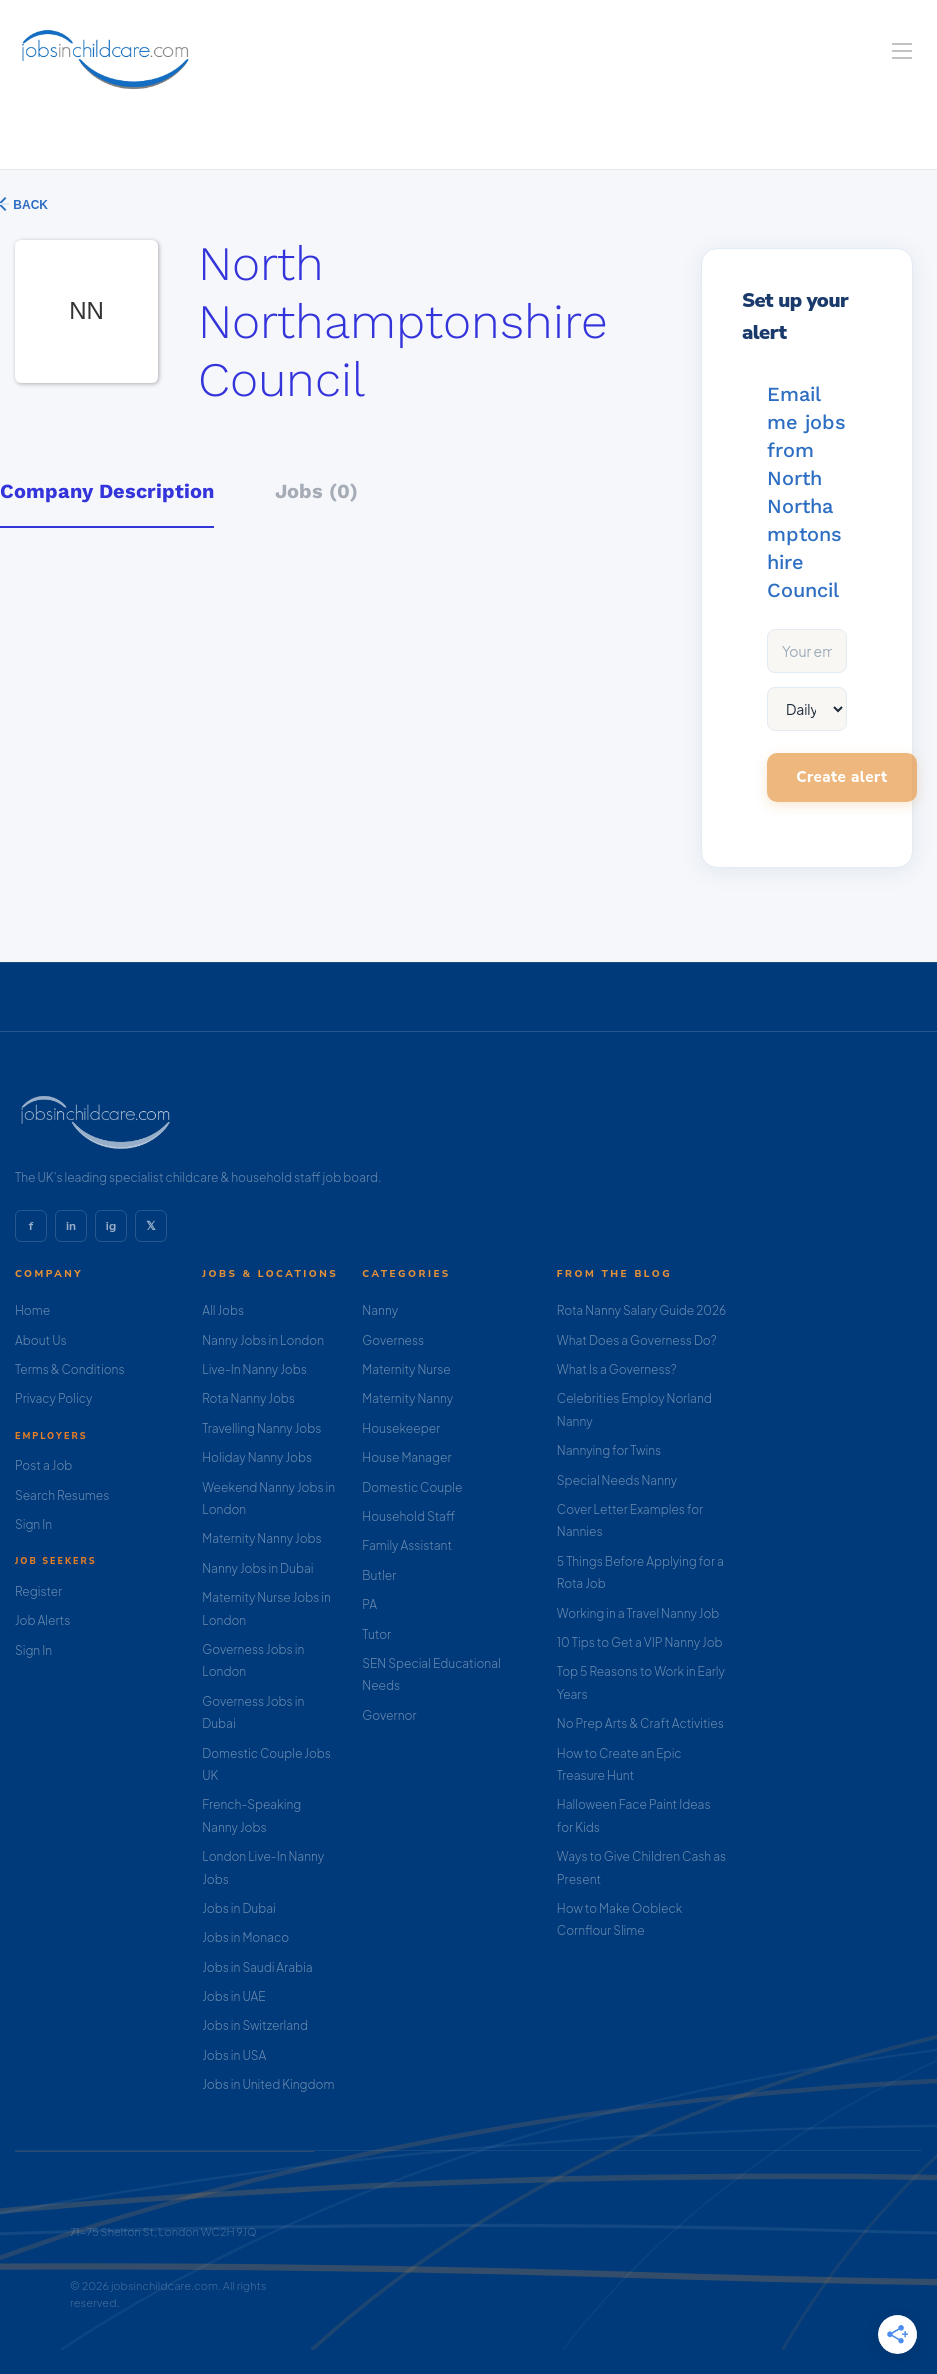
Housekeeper (401, 1428)
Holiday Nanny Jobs (257, 1457)
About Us (41, 1340)
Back (29, 205)
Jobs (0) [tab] (316, 491)
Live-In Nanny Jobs (254, 1369)
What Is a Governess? (617, 1369)
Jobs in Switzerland (255, 2025)
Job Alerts (42, 1620)
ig (111, 1226)
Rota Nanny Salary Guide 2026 (641, 1310)
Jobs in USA (234, 2055)
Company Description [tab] (107, 491)
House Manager (406, 1457)
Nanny (380, 1310)
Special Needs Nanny (617, 1480)
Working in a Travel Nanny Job (638, 1613)
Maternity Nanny (407, 1398)
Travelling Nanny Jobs (261, 1428)
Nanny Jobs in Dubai (257, 1568)
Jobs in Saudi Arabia (257, 1967)
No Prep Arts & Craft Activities (640, 1723)
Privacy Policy (53, 1398)
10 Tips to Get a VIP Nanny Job (640, 1642)
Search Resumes (62, 1495)
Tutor (376, 1634)
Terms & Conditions (70, 1369)
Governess (393, 1340)
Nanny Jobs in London (263, 1340)
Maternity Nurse (406, 1369)
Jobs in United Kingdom (268, 2084)
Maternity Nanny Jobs (261, 1538)
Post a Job (43, 1465)
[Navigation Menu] (902, 51)
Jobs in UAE (233, 1996)
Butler (379, 1575)
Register (38, 1591)
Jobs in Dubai (239, 1908)
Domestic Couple (412, 1487)
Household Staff (408, 1516)
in (71, 1226)
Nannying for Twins (609, 1450)
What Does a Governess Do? (637, 1340)
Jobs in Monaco (245, 1937)
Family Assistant (407, 1545)
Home (32, 1310)
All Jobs (223, 1310)
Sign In (33, 1524)
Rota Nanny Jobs (248, 1398)
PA (369, 1604)
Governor (389, 1715)
